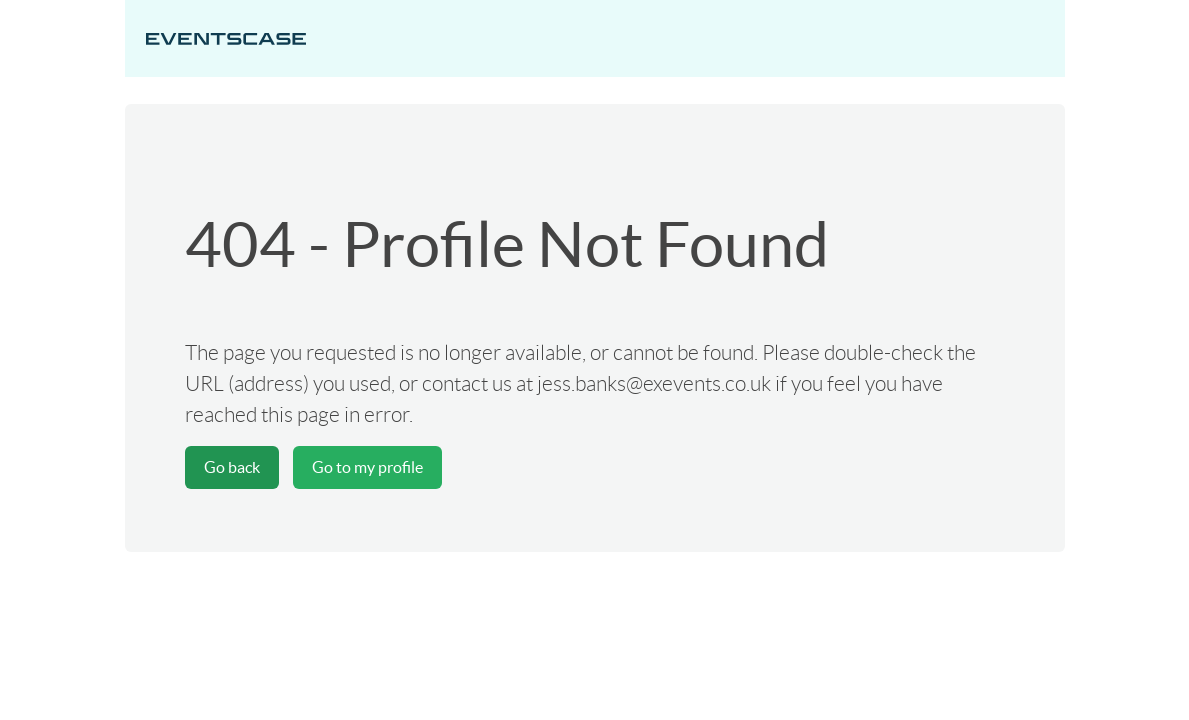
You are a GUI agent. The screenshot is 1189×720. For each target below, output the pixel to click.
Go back (232, 467)
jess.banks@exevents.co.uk (654, 383)
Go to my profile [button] (367, 467)
